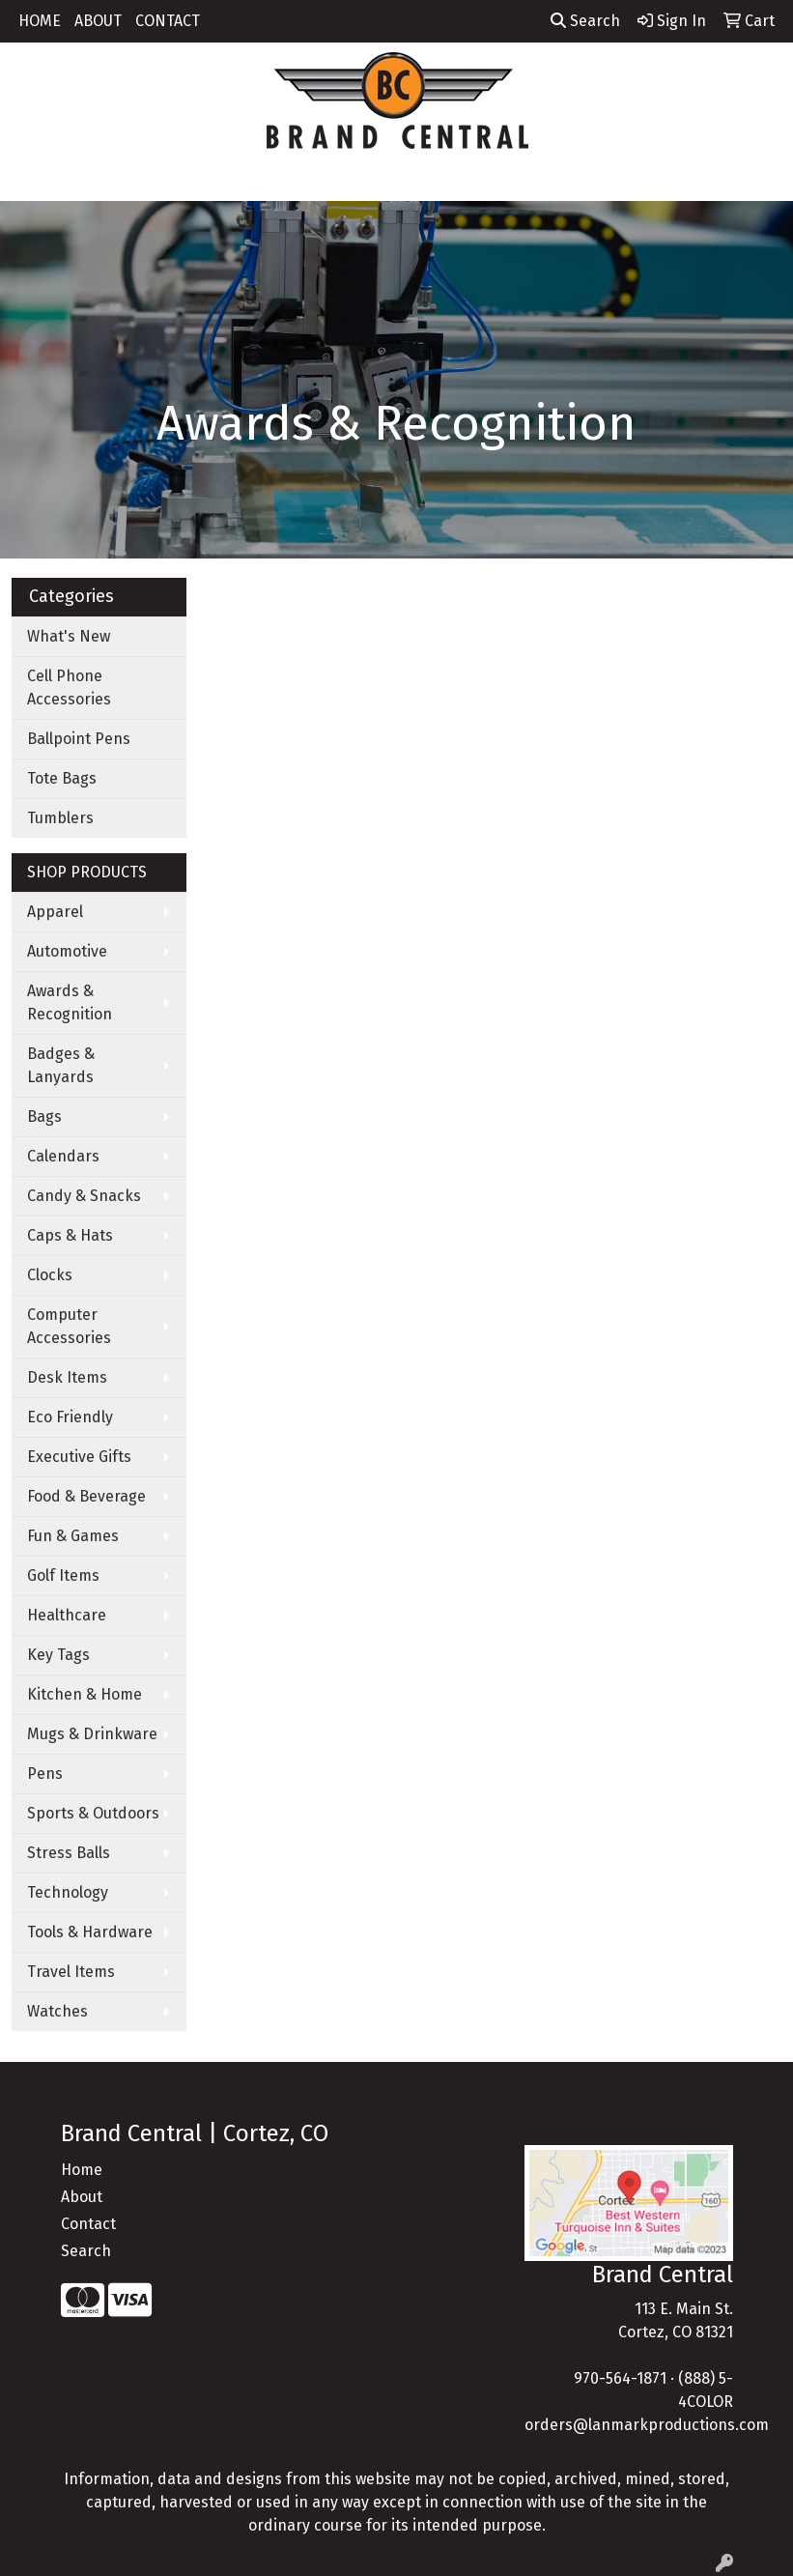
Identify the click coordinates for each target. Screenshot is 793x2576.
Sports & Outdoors (93, 1813)
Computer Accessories (69, 1326)
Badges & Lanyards (61, 1065)
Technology (67, 1892)
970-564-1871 (620, 2378)
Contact (88, 2224)
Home (81, 2170)
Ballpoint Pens (78, 739)
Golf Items (63, 1575)
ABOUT (98, 21)
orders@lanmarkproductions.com (646, 2425)
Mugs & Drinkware (92, 1734)
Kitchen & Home (84, 1694)
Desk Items (67, 1377)
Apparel (55, 911)
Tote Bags (62, 778)
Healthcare (66, 1615)
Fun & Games (73, 1536)
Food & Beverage (86, 1496)
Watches (57, 2011)
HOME (39, 21)
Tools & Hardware (90, 1932)
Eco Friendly (70, 1417)
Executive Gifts (79, 1456)
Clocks (49, 1275)
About (81, 2197)
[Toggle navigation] (30, 179)
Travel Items (71, 1971)
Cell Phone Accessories (69, 687)
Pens (45, 1773)
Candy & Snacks (84, 1196)
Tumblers (60, 818)
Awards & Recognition (69, 1002)
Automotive (67, 951)
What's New (68, 636)
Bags (44, 1116)
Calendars (63, 1156)
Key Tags (58, 1655)
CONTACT (167, 21)
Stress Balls (68, 1853)
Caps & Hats (70, 1235)
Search (585, 21)
